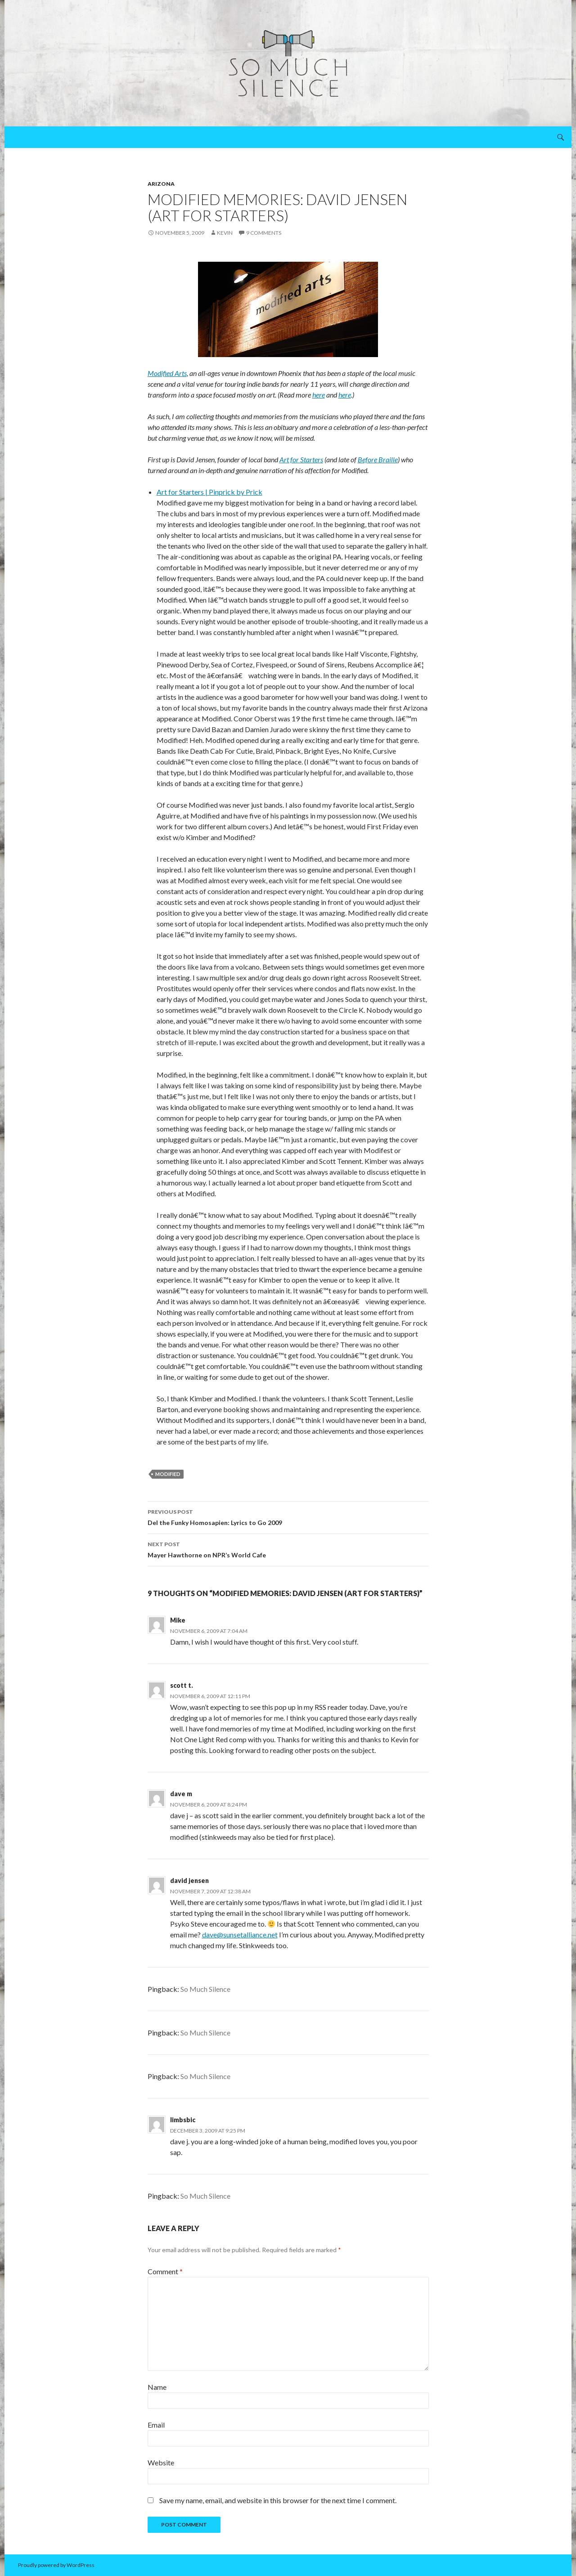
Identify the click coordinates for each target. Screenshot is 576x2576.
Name (157, 2387)
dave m (181, 1794)
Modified (167, 1474)
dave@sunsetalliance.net (240, 1934)
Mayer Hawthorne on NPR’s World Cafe (288, 1549)
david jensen (189, 1880)
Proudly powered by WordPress (56, 2565)
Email (156, 2424)
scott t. (181, 1685)
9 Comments (263, 232)
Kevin (225, 232)
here (318, 394)
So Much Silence (205, 1989)
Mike (177, 1620)
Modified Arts (167, 373)
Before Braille (378, 459)
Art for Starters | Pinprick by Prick (209, 491)
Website (161, 2462)
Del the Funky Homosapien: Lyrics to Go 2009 (288, 1516)
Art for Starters (301, 459)
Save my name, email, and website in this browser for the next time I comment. (277, 2500)
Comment (165, 2271)
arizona (161, 183)
